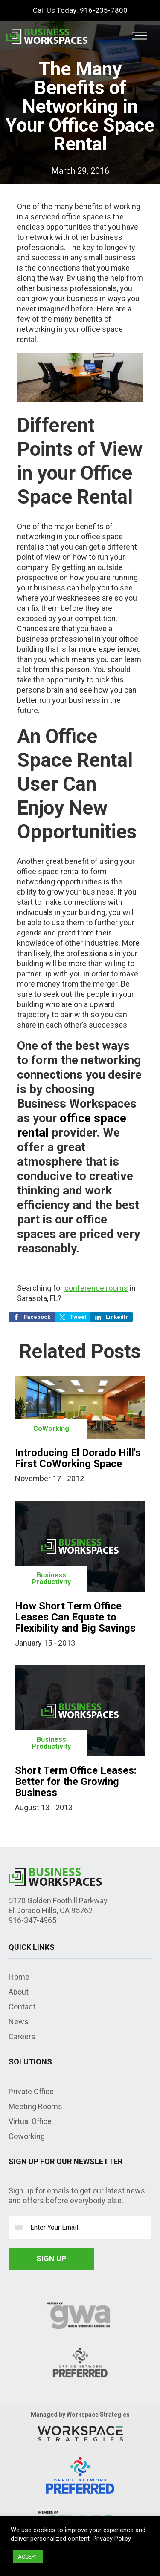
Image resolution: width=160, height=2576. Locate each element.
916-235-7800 (104, 10)
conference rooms (96, 1288)
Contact (22, 2006)
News (19, 2021)
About (19, 1991)
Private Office (31, 2091)
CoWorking (51, 1429)
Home (19, 1976)
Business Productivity (51, 1578)
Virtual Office (30, 2121)
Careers (22, 2036)
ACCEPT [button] (28, 2556)
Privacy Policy (112, 2538)
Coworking (27, 2136)
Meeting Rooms (35, 2106)
